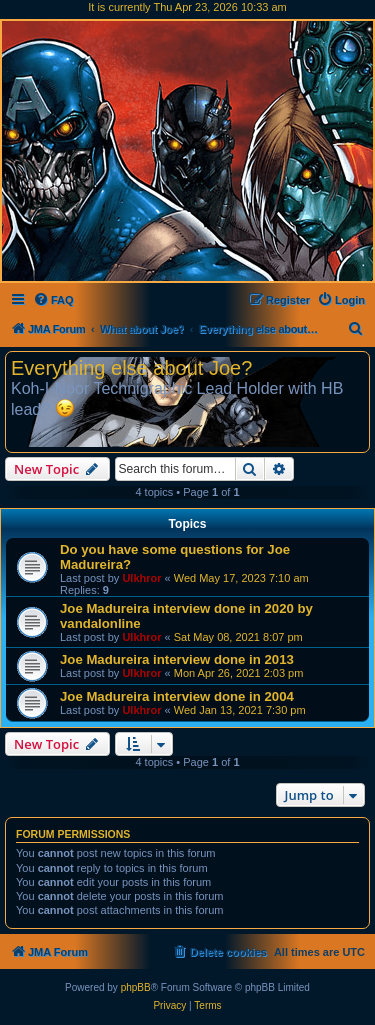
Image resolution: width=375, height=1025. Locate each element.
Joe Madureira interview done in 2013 (177, 659)
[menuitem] (53, 300)
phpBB (136, 987)
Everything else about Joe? (131, 368)
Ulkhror (141, 578)
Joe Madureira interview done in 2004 (177, 696)
